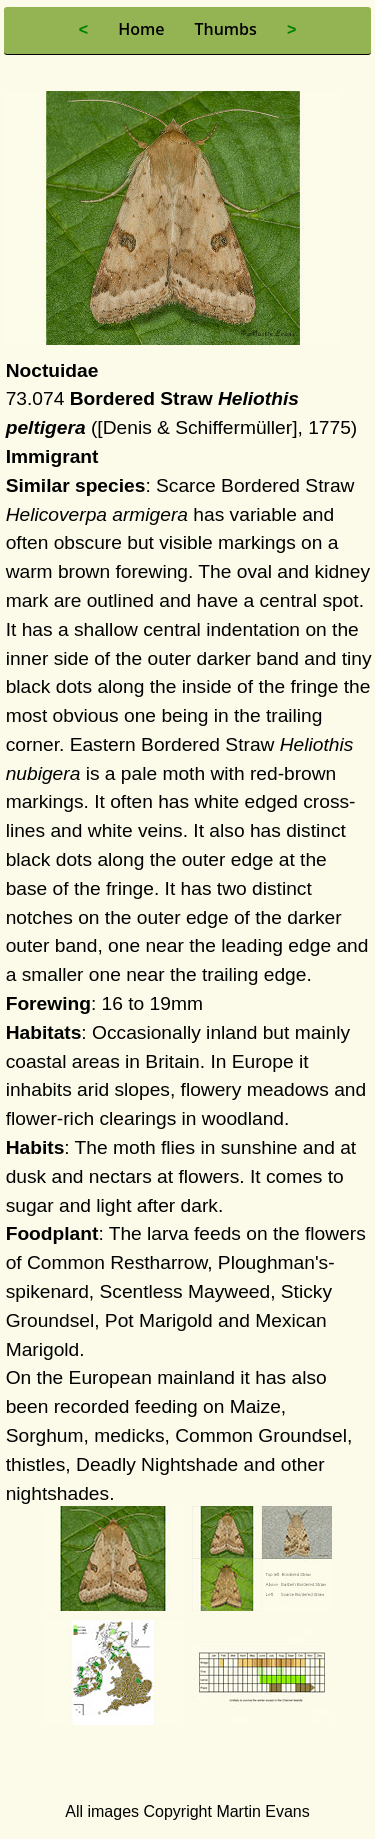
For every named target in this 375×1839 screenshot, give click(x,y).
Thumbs (225, 29)
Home (141, 29)
